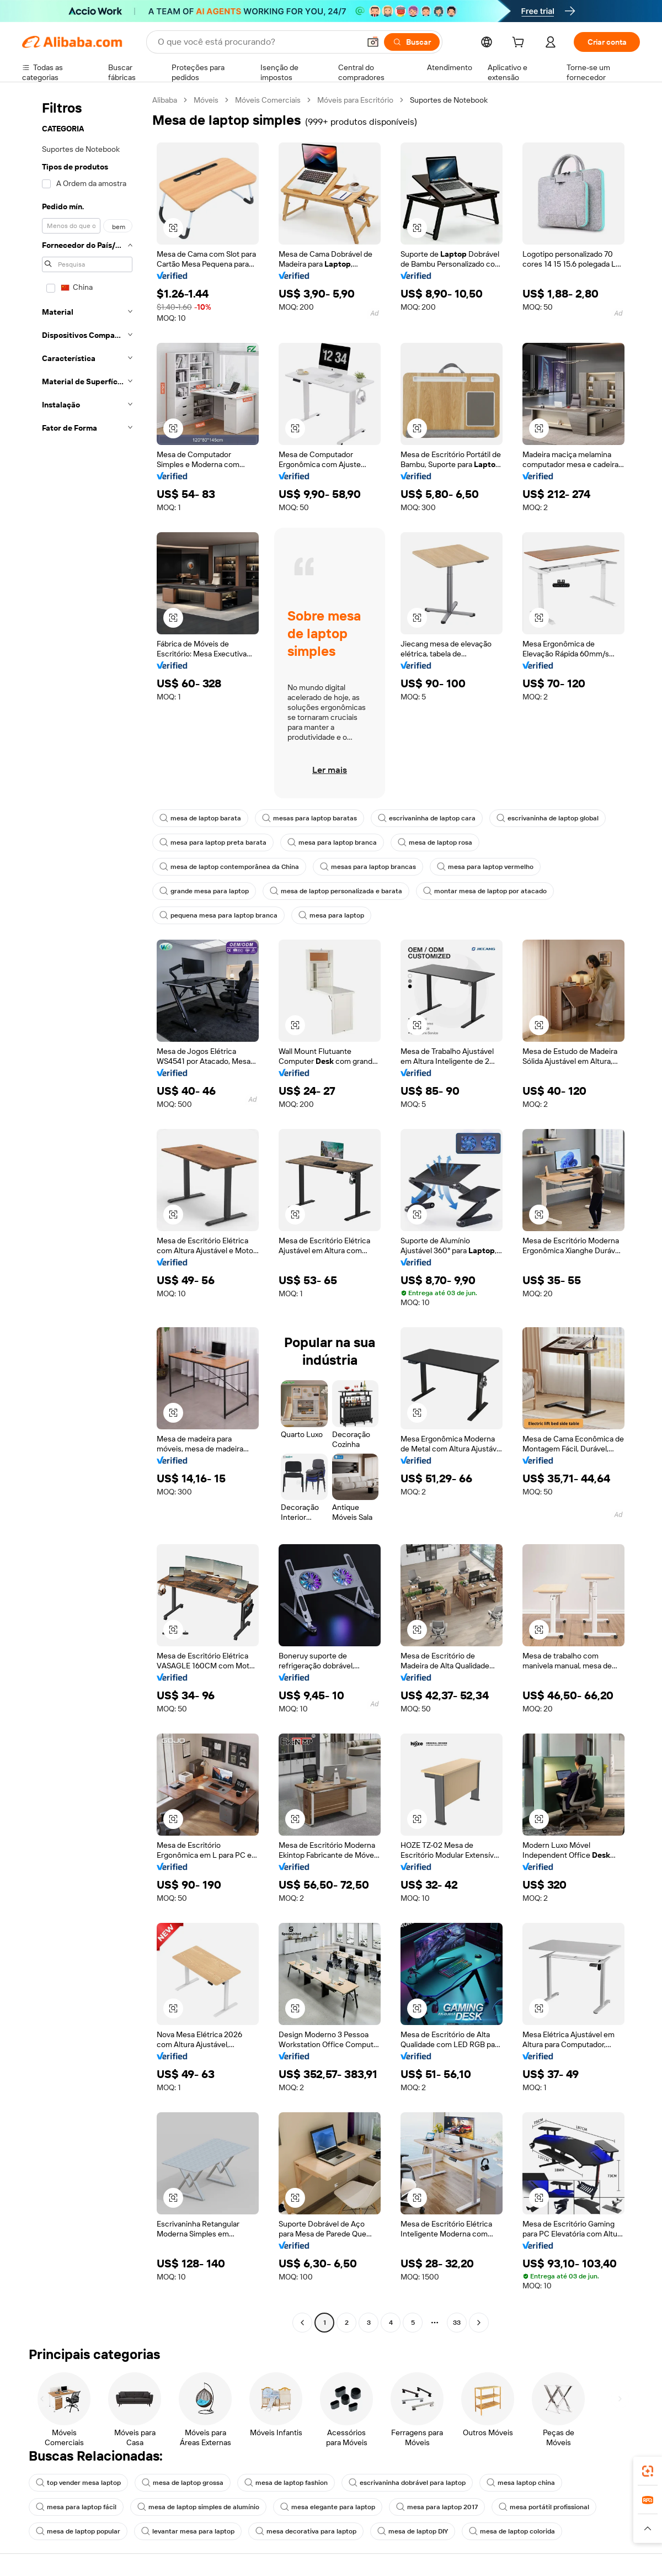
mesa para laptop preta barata (212, 842)
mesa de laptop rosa (435, 842)
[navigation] (84, 1212)
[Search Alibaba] (257, 42)
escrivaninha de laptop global (547, 818)
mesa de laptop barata (200, 818)
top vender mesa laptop (78, 2482)
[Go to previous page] (302, 2323)
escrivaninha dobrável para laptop (407, 2482)
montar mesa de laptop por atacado (485, 891)
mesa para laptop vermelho (485, 866)
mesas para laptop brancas (368, 866)
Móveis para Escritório (355, 100)
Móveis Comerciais (268, 100)
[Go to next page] (479, 2323)
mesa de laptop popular (78, 2531)
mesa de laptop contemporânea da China (229, 866)
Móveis (206, 100)
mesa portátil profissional (544, 2507)
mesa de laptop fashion (286, 2482)
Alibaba (164, 100)
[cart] (520, 43)
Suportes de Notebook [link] (449, 100)
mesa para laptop (331, 915)
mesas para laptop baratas (309, 818)
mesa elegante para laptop (327, 2507)
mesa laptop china (521, 2482)
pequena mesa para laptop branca (218, 915)
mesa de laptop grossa (182, 2482)
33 (457, 2322)
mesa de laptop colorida (512, 2531)
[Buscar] (412, 42)
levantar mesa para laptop (187, 2531)
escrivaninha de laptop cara (427, 818)
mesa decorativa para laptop (305, 2531)
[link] (647, 2471)
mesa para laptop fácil (76, 2507)
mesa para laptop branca (332, 842)
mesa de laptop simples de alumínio (198, 2507)
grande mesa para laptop (204, 891)
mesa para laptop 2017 (437, 2507)
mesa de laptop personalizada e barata (336, 891)
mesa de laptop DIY (412, 2531)
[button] (373, 42)
